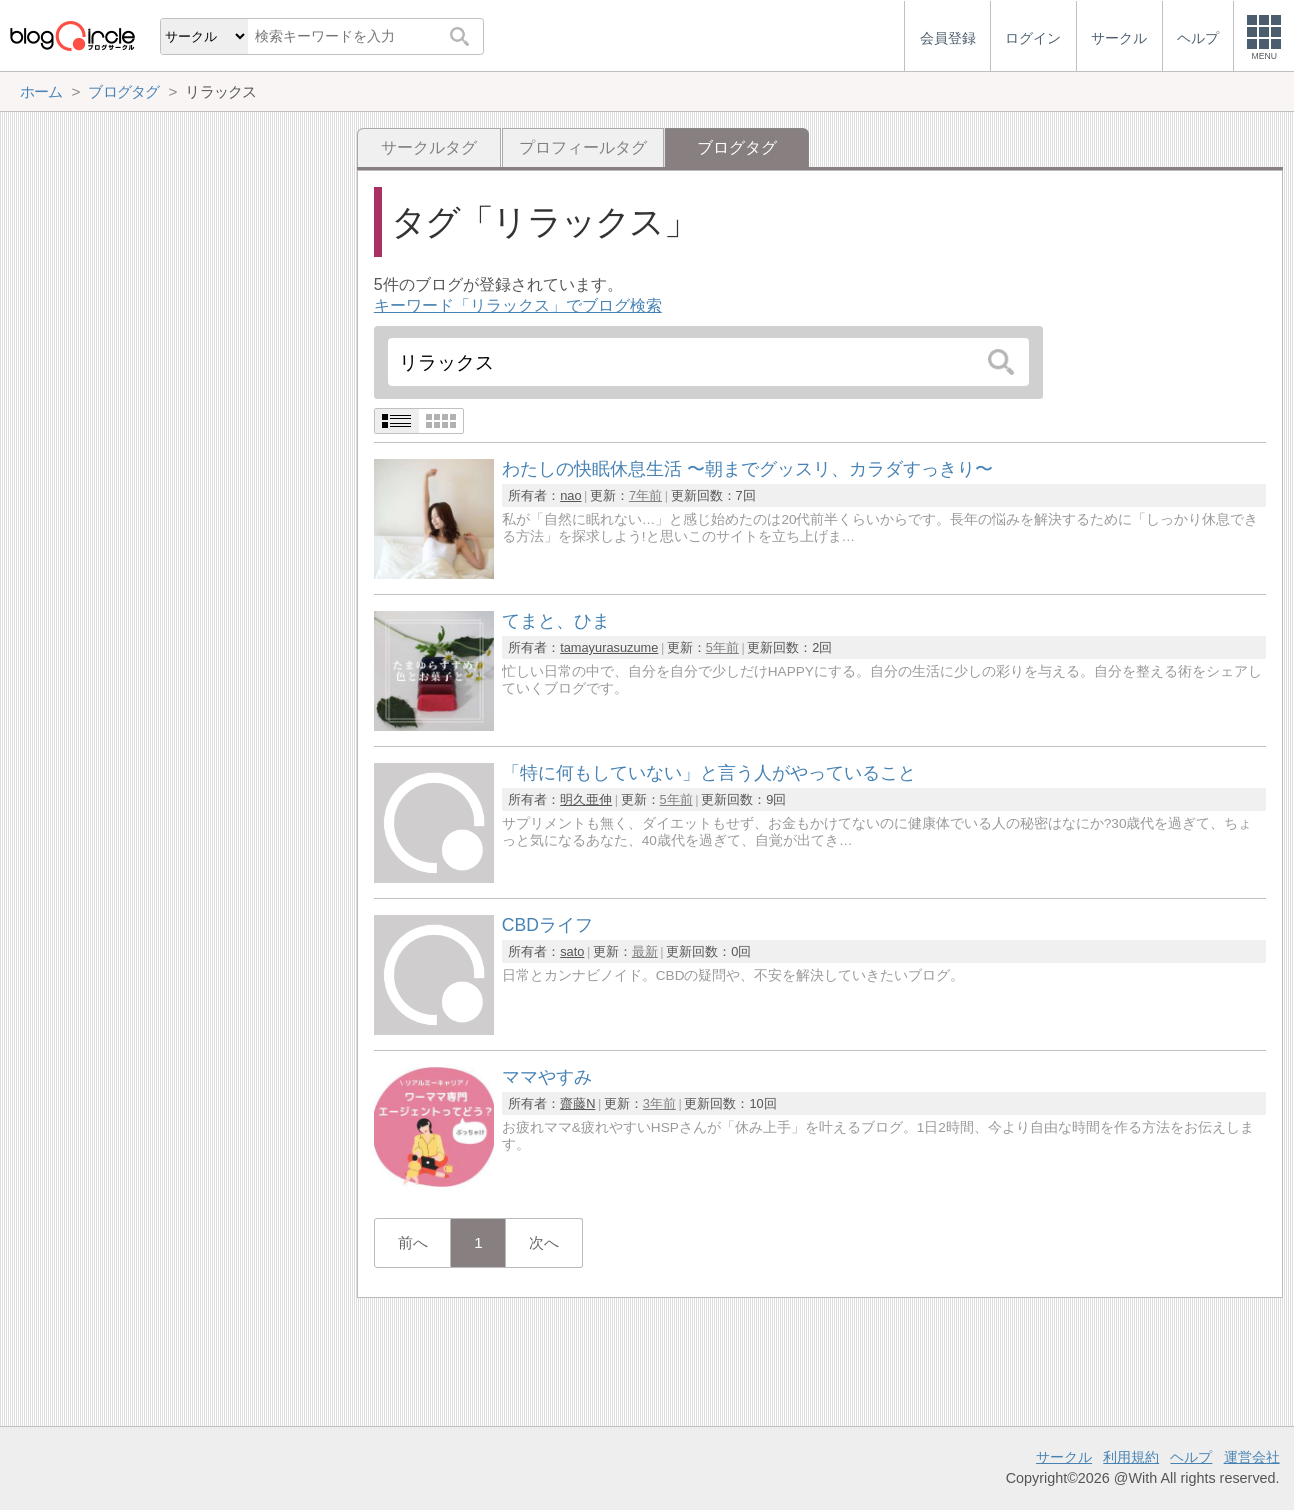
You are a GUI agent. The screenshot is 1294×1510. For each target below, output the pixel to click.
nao (570, 495)
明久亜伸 (586, 799)
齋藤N (577, 1103)
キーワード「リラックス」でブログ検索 (518, 305)
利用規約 (1131, 1457)
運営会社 (1252, 1457)
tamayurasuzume (609, 647)
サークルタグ (429, 147)
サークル (1064, 1457)
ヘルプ (1191, 1457)
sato (572, 951)
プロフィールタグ (583, 147)
